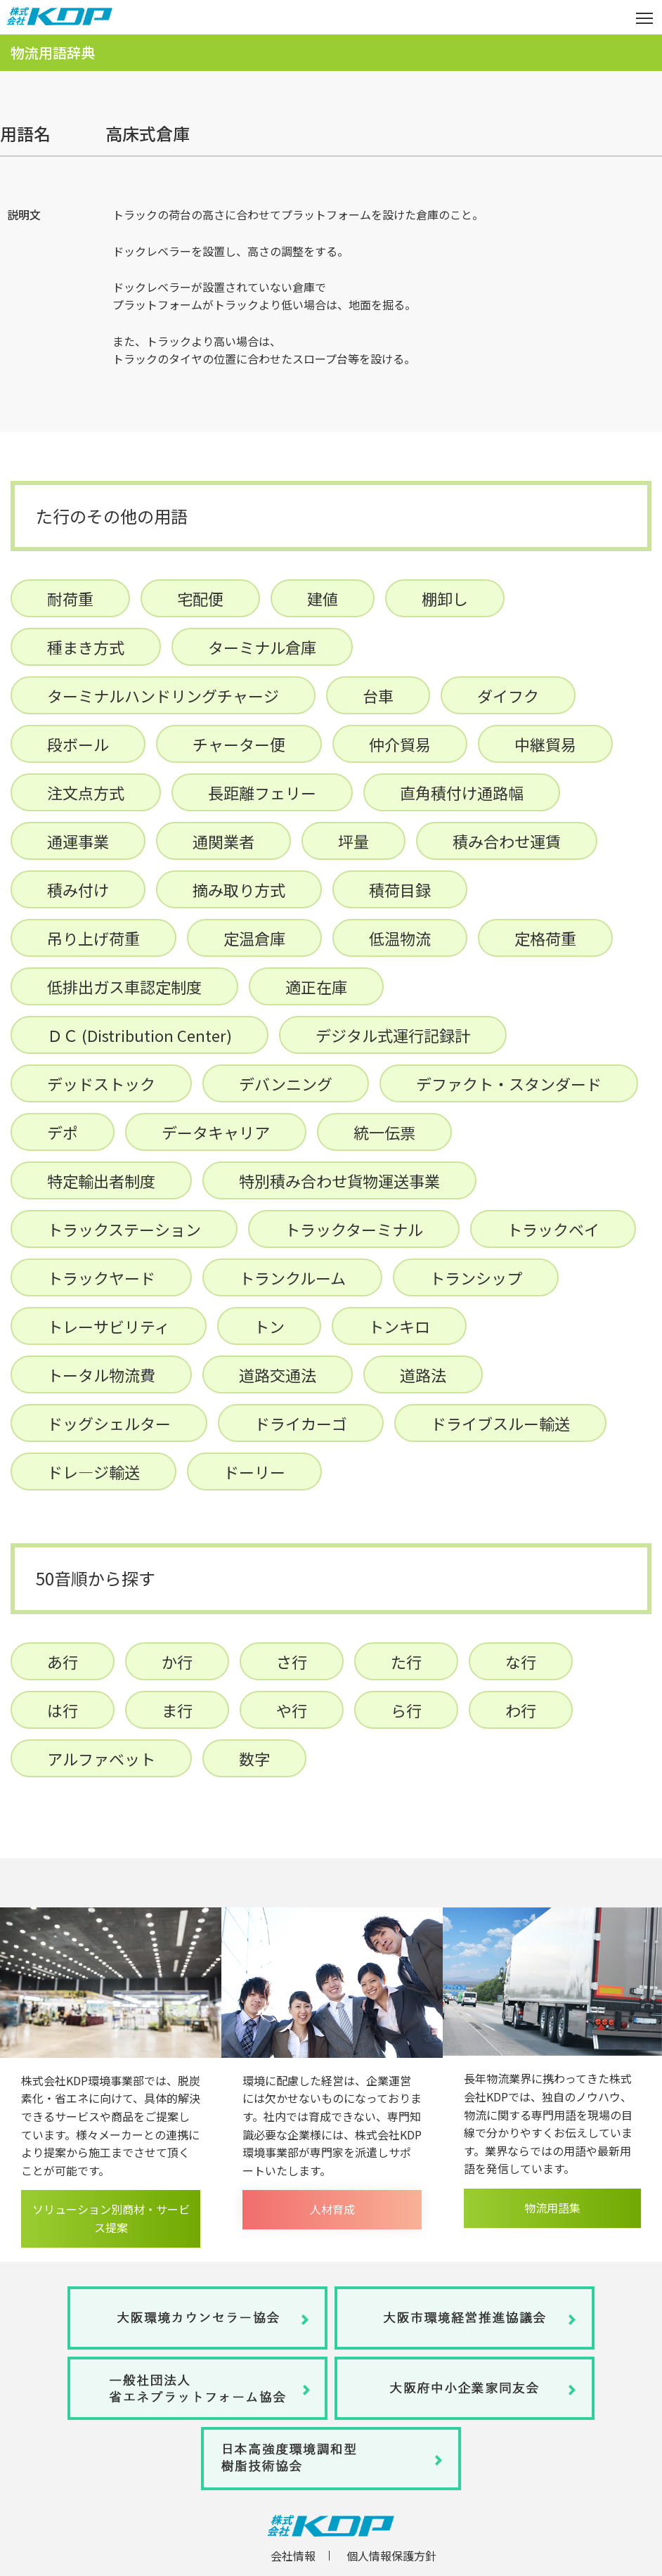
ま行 (177, 1710)
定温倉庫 (254, 938)
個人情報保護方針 (391, 2555)
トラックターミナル (354, 1229)
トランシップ (475, 1277)
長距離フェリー (262, 792)
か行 (177, 1661)
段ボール (78, 744)
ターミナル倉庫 (262, 647)
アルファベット (101, 1758)
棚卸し (445, 598)
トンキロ (399, 1326)
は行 (62, 1710)
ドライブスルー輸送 (500, 1423)
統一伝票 (384, 1132)
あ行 (62, 1661)
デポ (62, 1132)
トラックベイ (553, 1229)
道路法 (423, 1374)
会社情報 (293, 2555)
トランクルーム (292, 1277)
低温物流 (400, 938)
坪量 (353, 841)
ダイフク (508, 695)
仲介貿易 (400, 744)
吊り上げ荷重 (93, 938)
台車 (378, 695)
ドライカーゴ (300, 1423)
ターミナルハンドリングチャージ (163, 695)
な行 (520, 1661)
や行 (291, 1710)
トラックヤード (101, 1277)
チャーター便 (239, 744)
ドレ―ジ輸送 (93, 1471)
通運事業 (78, 841)
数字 (254, 1758)
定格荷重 (545, 938)
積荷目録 (400, 889)
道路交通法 (277, 1374)
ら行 (406, 1710)
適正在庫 (316, 986)
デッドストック (101, 1083)
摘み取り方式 (239, 889)
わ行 (520, 1710)
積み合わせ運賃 (507, 841)
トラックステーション (124, 1229)
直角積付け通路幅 (462, 792)
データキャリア (216, 1132)
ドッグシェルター (109, 1423)
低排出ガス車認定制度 (124, 986)
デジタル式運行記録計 (393, 1035)
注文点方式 (85, 792)
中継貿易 (545, 744)
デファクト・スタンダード (509, 1083)
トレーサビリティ (108, 1326)
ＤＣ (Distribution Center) (139, 1035)
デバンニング (285, 1083)
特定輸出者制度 (101, 1180)
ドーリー (254, 1471)
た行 (406, 1661)
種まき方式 (85, 647)
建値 (322, 598)
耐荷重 (70, 598)
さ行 (291, 1661)
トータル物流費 (101, 1374)
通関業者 (223, 841)
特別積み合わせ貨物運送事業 (339, 1180)
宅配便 (200, 598)
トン (269, 1326)
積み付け (78, 889)
